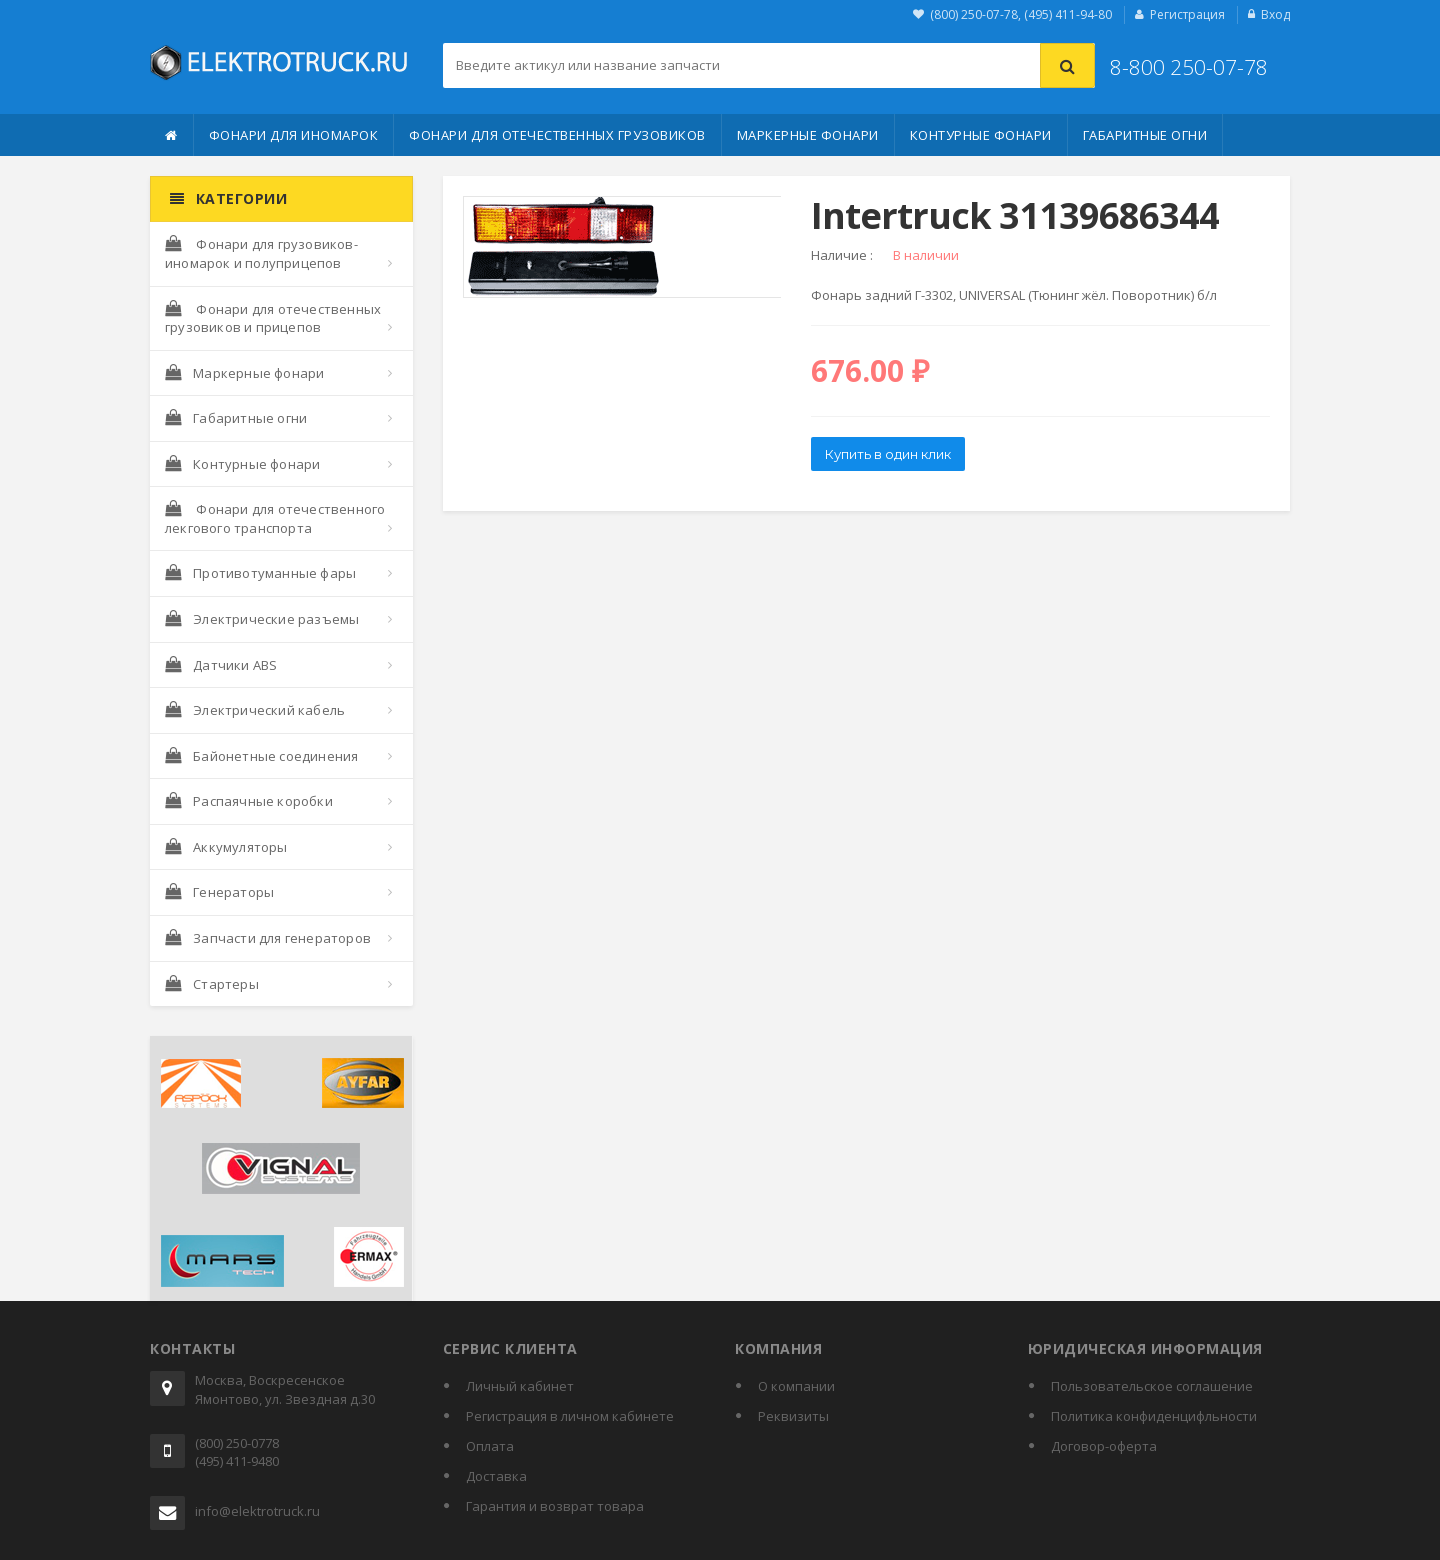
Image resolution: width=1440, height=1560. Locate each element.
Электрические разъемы (262, 619)
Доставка (496, 1476)
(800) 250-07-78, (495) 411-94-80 (1021, 14)
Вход (1275, 14)
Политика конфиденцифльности (1154, 1416)
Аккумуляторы (226, 847)
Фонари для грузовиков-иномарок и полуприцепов (261, 253)
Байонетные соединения (261, 756)
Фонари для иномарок (294, 135)
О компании (796, 1386)
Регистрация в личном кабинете (570, 1416)
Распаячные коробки (249, 801)
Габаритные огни (1145, 135)
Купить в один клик (888, 454)
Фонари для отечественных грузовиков (557, 135)
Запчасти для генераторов (268, 938)
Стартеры (212, 984)
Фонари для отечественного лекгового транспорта (275, 518)
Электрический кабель (255, 710)
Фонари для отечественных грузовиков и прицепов (273, 318)
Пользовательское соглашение (1152, 1386)
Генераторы (219, 892)
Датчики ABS (221, 665)
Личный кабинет (520, 1386)
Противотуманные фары (260, 573)
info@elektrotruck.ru (257, 1511)
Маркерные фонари (808, 135)
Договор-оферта (1104, 1446)
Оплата (490, 1446)
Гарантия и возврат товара (555, 1506)
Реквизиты (793, 1416)
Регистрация (1187, 14)
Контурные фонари (981, 135)
